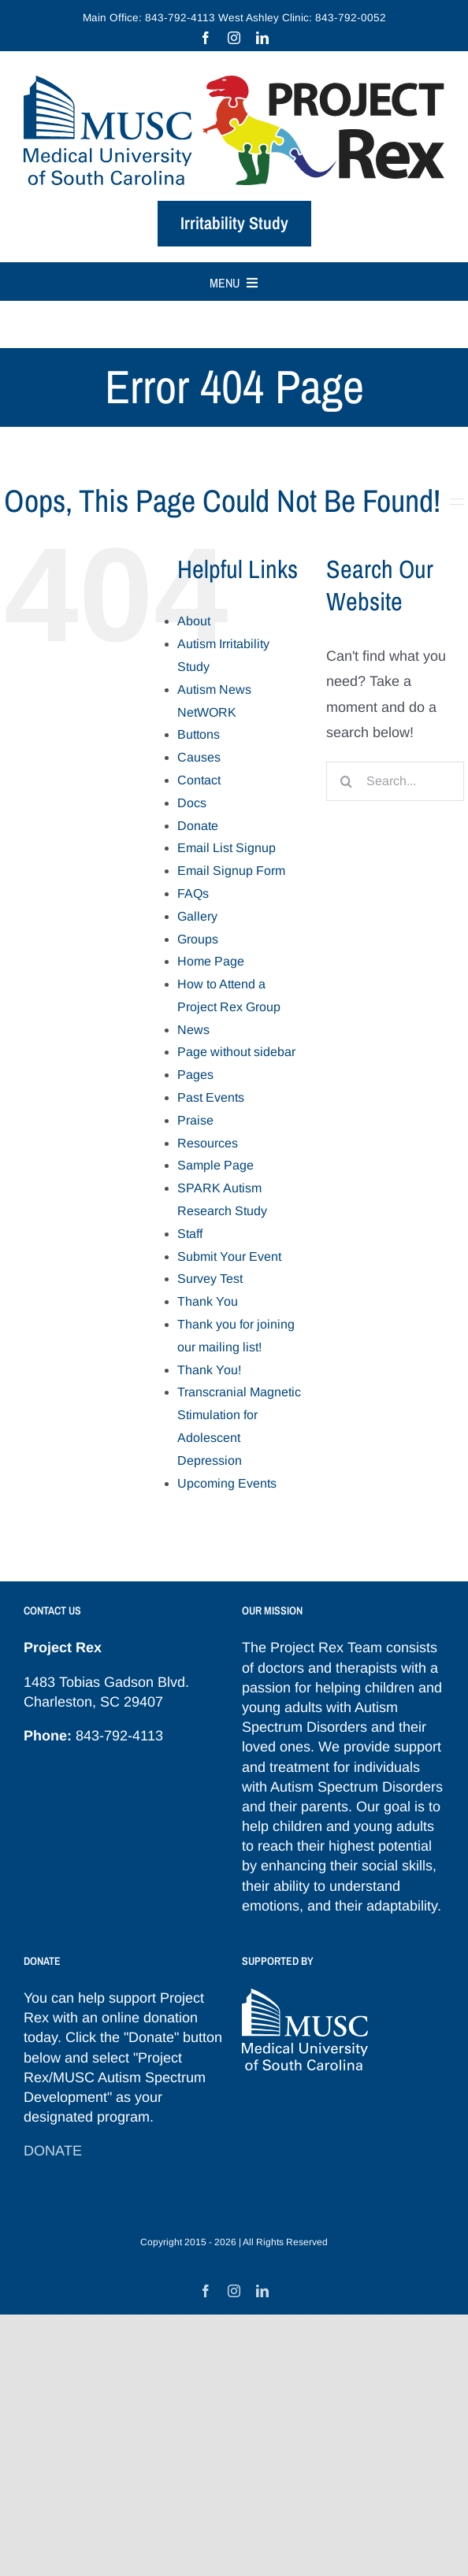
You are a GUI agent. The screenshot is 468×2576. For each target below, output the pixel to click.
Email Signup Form (231, 870)
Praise (195, 1120)
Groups (197, 939)
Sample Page (215, 1165)
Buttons (198, 734)
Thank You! (209, 1370)
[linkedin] (262, 38)
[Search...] (395, 781)
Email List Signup (226, 847)
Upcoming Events (227, 1483)
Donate (197, 825)
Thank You (207, 1301)
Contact (199, 780)
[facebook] (205, 38)
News (193, 1029)
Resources (207, 1143)
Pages (195, 1074)
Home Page (210, 961)
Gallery (197, 916)
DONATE (53, 2151)
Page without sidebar (236, 1051)
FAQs (193, 893)
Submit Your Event (229, 1256)
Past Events (210, 1097)
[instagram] (234, 38)
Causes (199, 757)
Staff (189, 1233)
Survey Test (210, 1278)
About (193, 621)
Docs (191, 803)
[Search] (346, 781)
